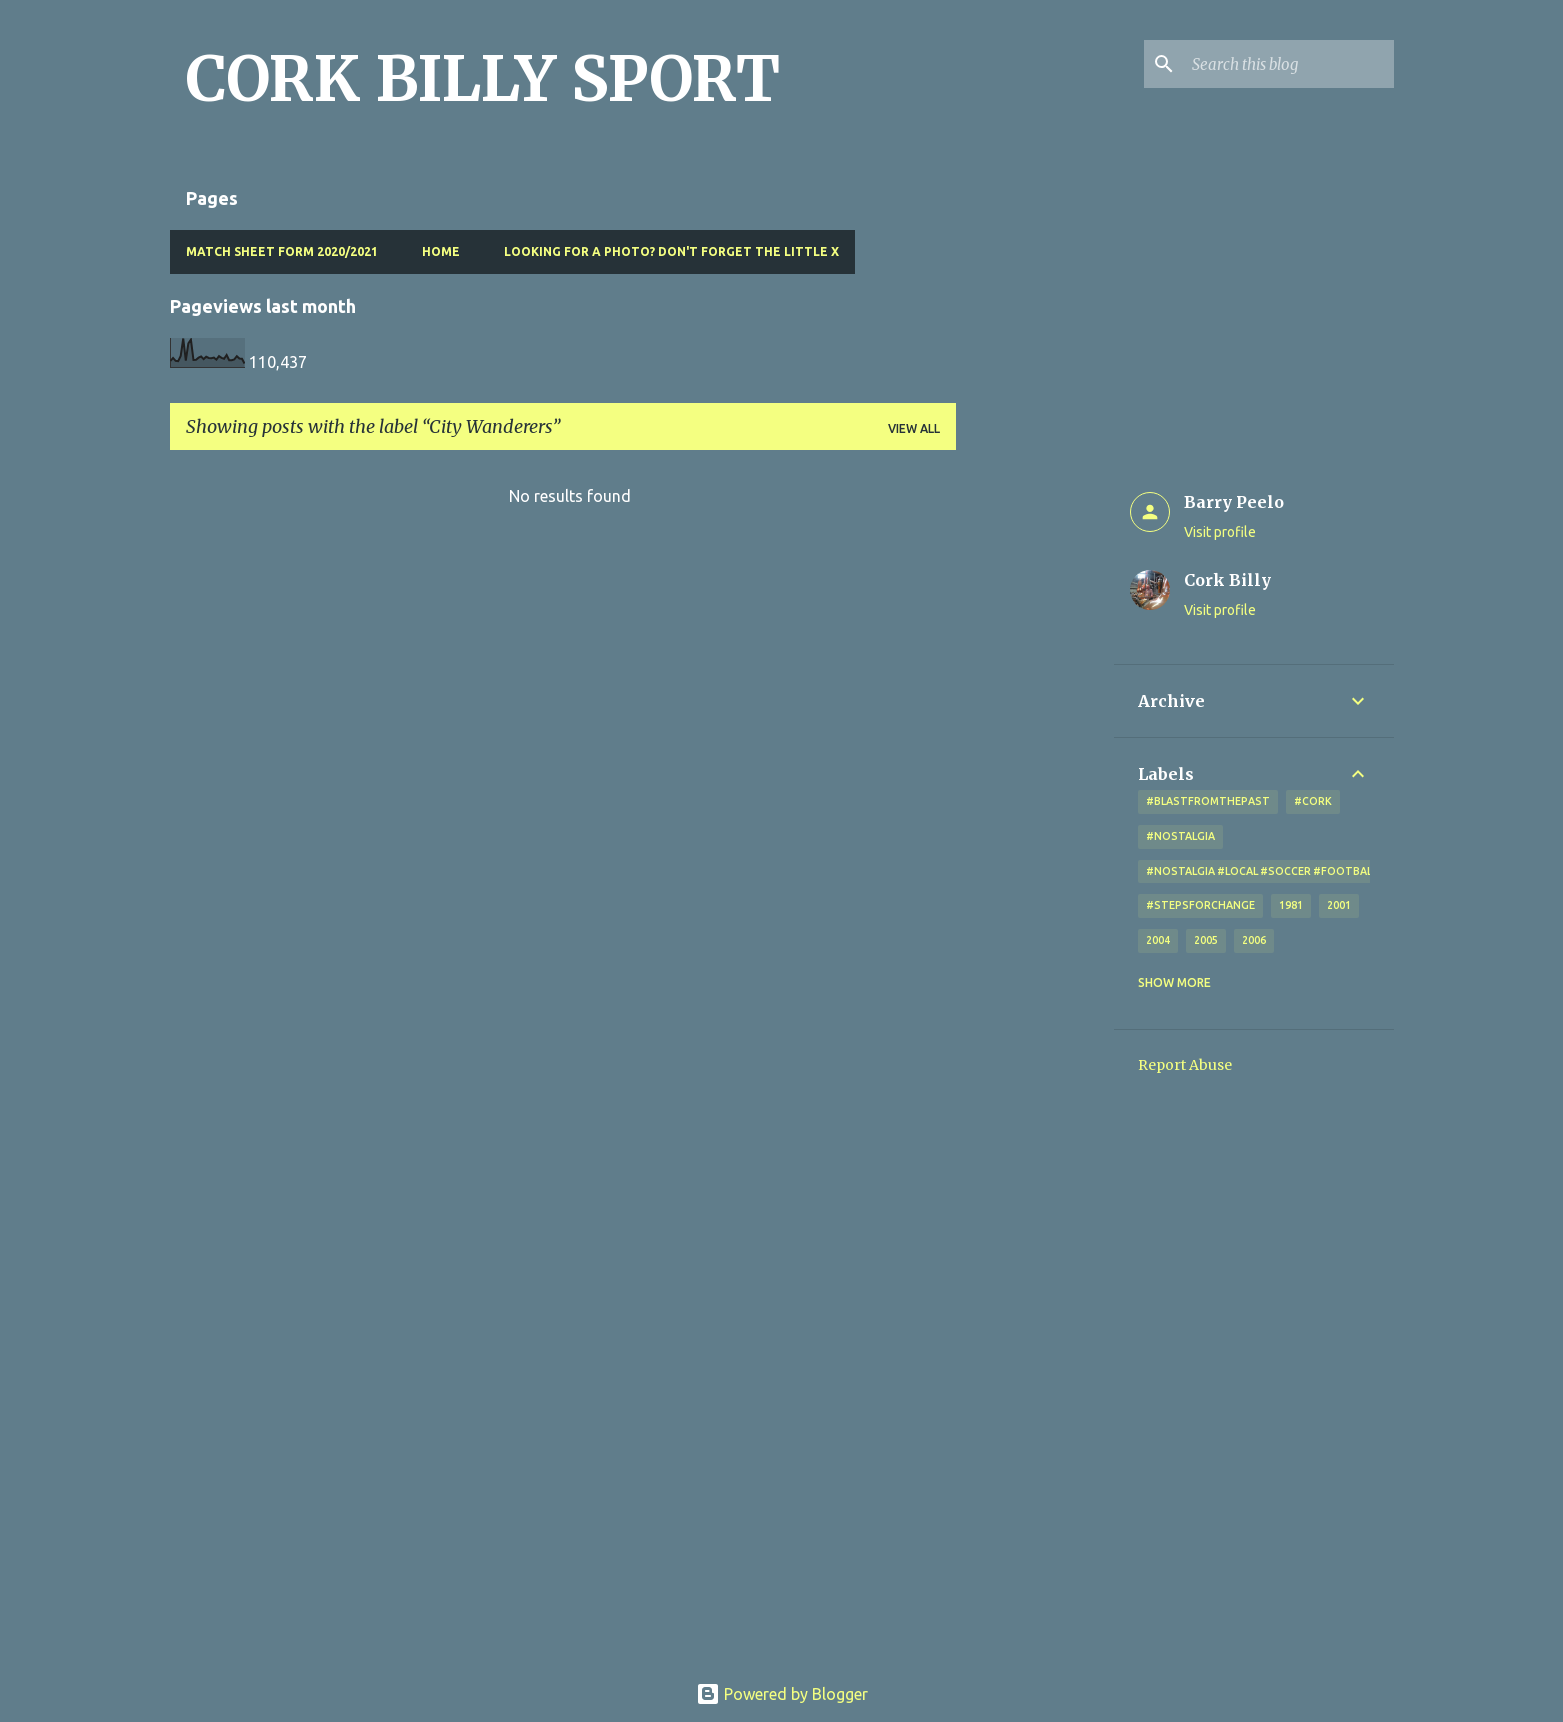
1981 (1291, 905)
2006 (1254, 940)
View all (914, 428)
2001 (1339, 905)
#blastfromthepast (1208, 801)
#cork (1313, 801)
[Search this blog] (1289, 64)
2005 (1206, 940)
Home (441, 251)
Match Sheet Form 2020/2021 (282, 251)
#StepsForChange (1200, 905)
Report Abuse (1185, 1065)
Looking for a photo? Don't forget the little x (671, 251)
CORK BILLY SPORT (483, 79)
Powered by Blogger (782, 1694)
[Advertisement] (1035, 766)
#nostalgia (1180, 836)
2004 (1158, 940)
